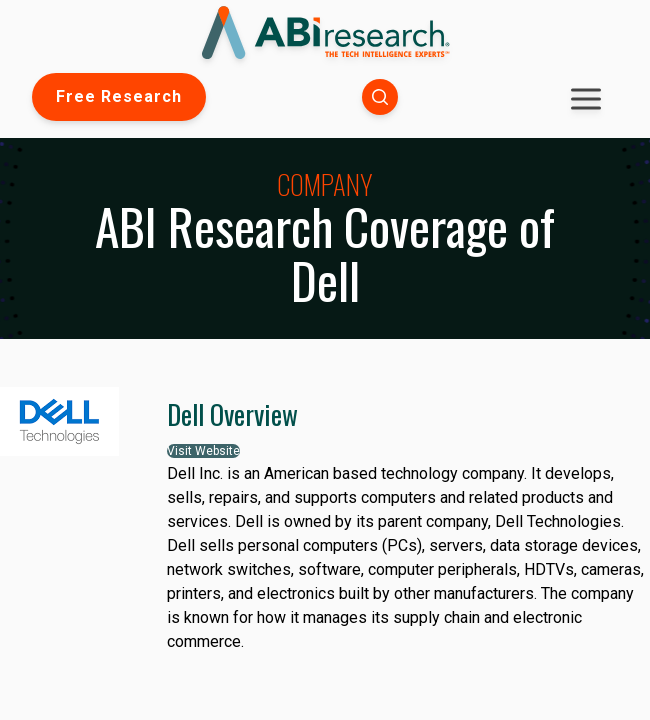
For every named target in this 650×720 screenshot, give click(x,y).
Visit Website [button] (203, 451)
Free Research (119, 96)
